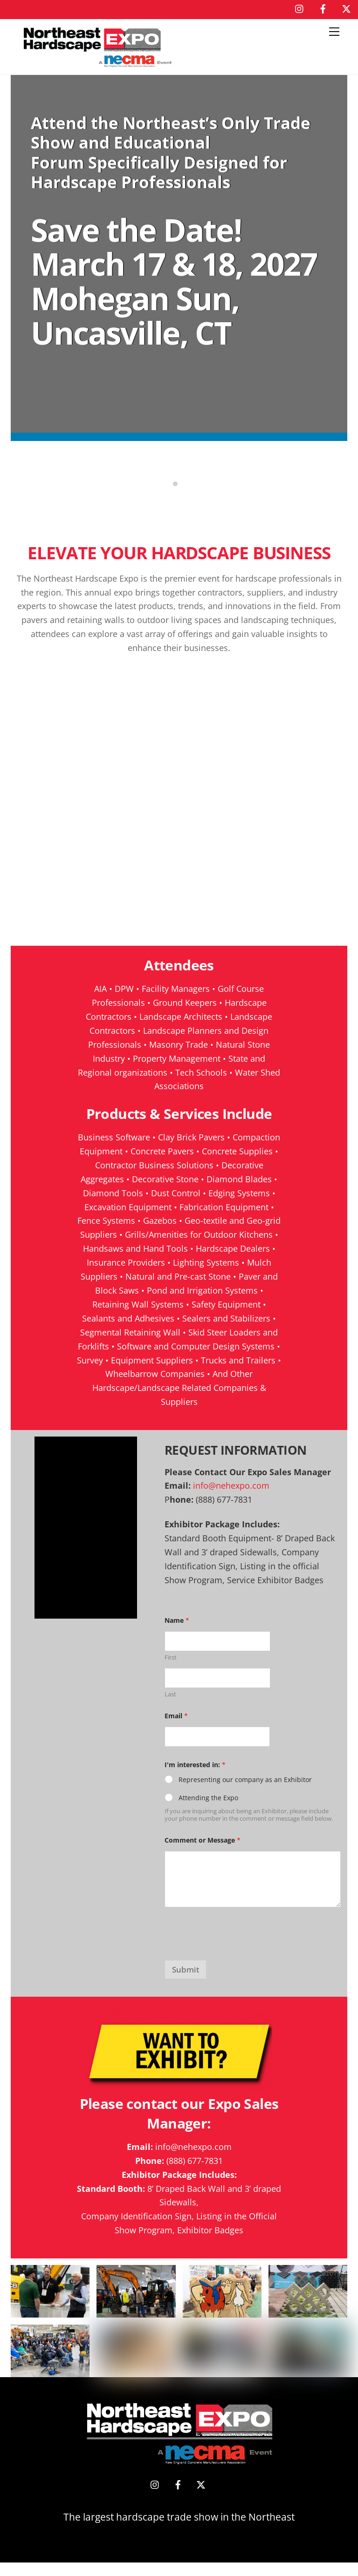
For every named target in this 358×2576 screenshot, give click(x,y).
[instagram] (299, 7)
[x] (346, 7)
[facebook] (323, 7)
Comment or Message (203, 1854)
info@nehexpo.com (231, 1499)
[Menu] (334, 31)
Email (176, 1729)
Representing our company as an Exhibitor (245, 1793)
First (171, 1670)
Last (170, 1707)
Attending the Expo (208, 1812)
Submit (185, 1983)
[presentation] (235, 1968)
